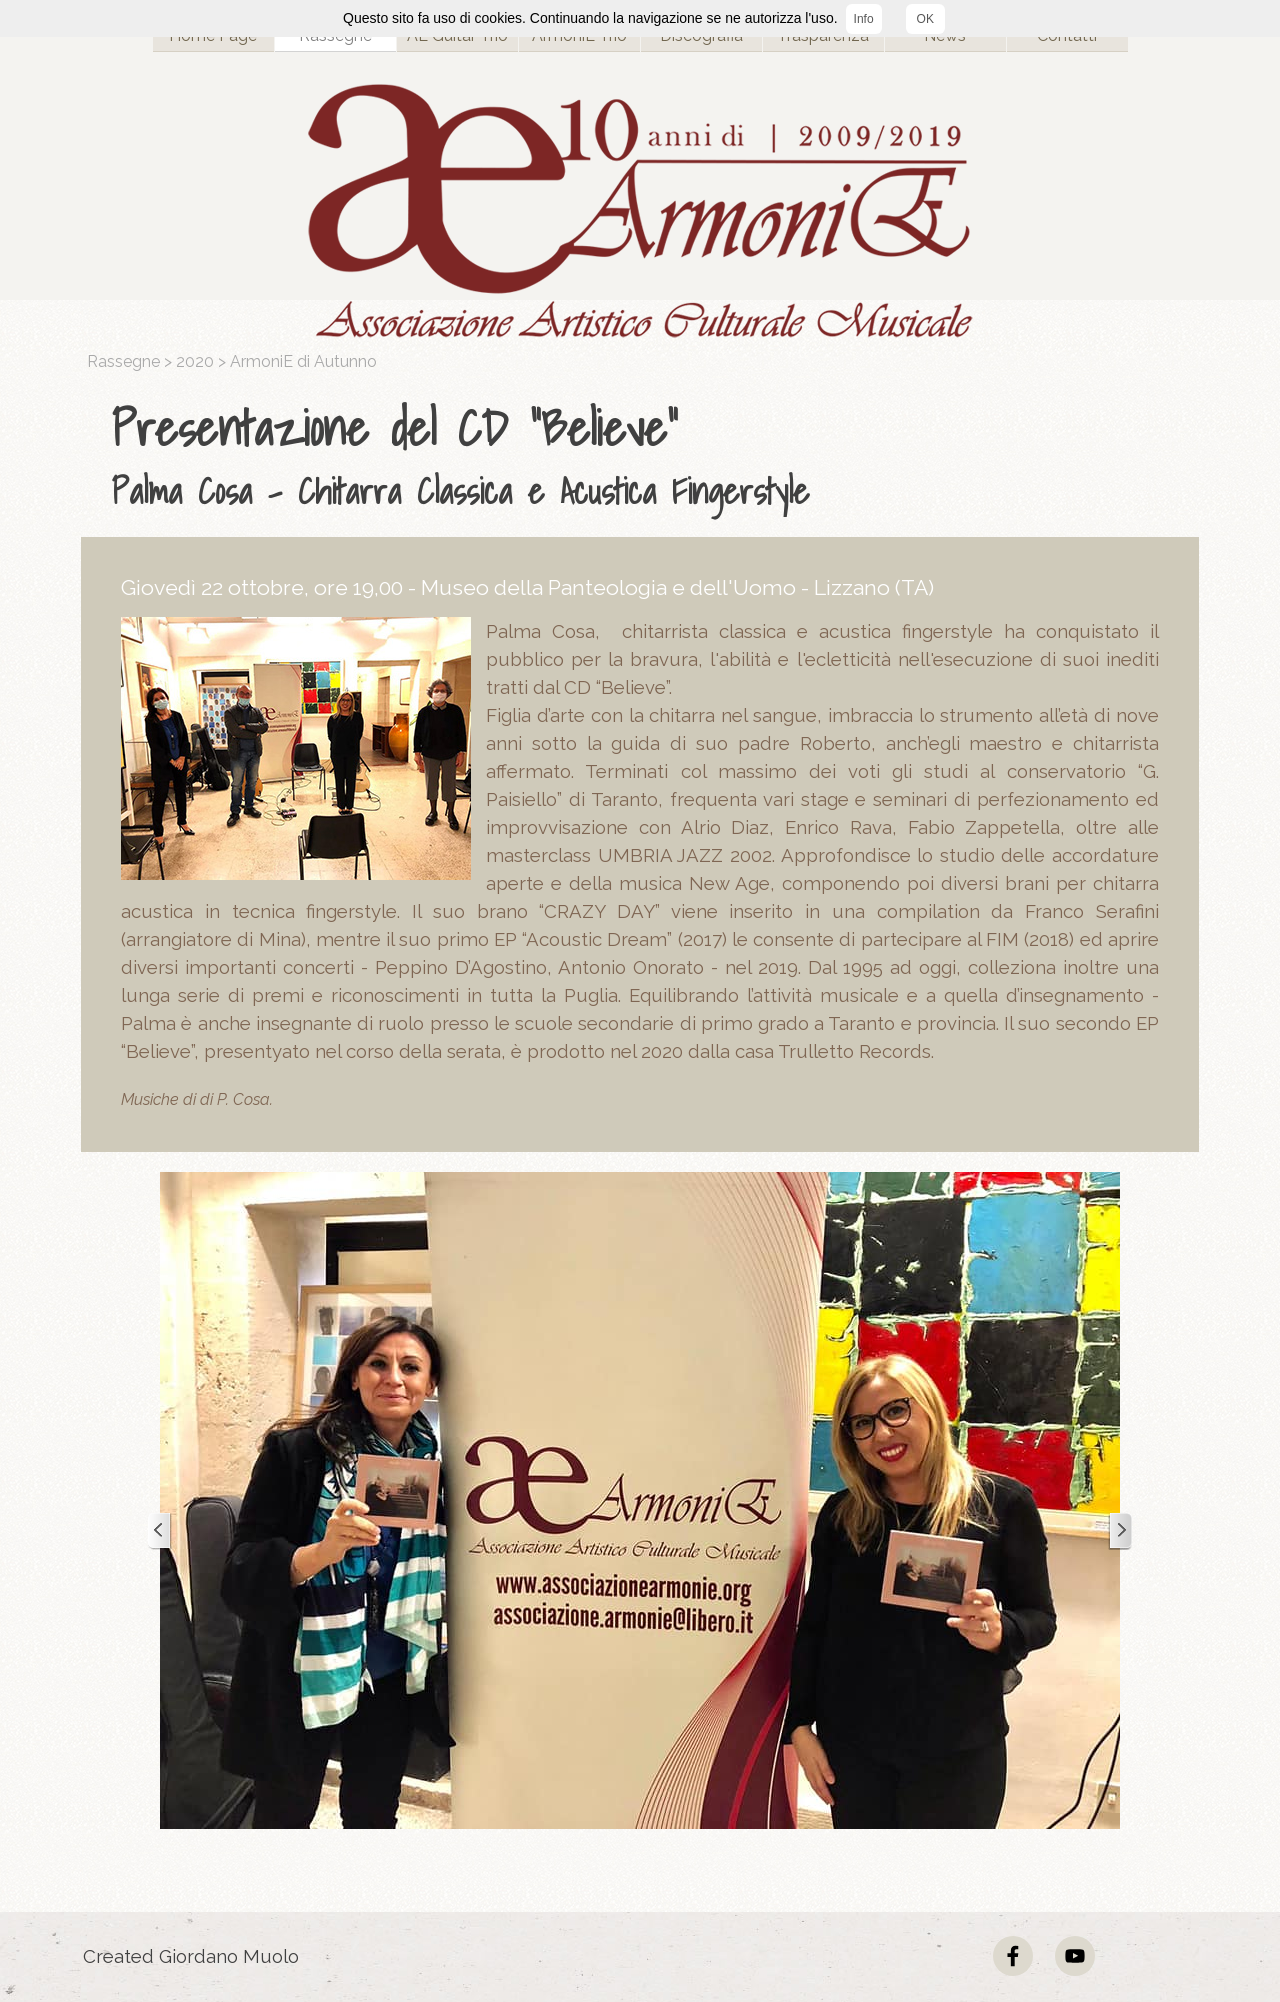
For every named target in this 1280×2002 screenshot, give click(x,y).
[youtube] (1075, 1956)
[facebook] (1013, 1956)
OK (925, 19)
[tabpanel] (645, 455)
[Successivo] (1120, 1531)
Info (864, 19)
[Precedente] (160, 1531)
